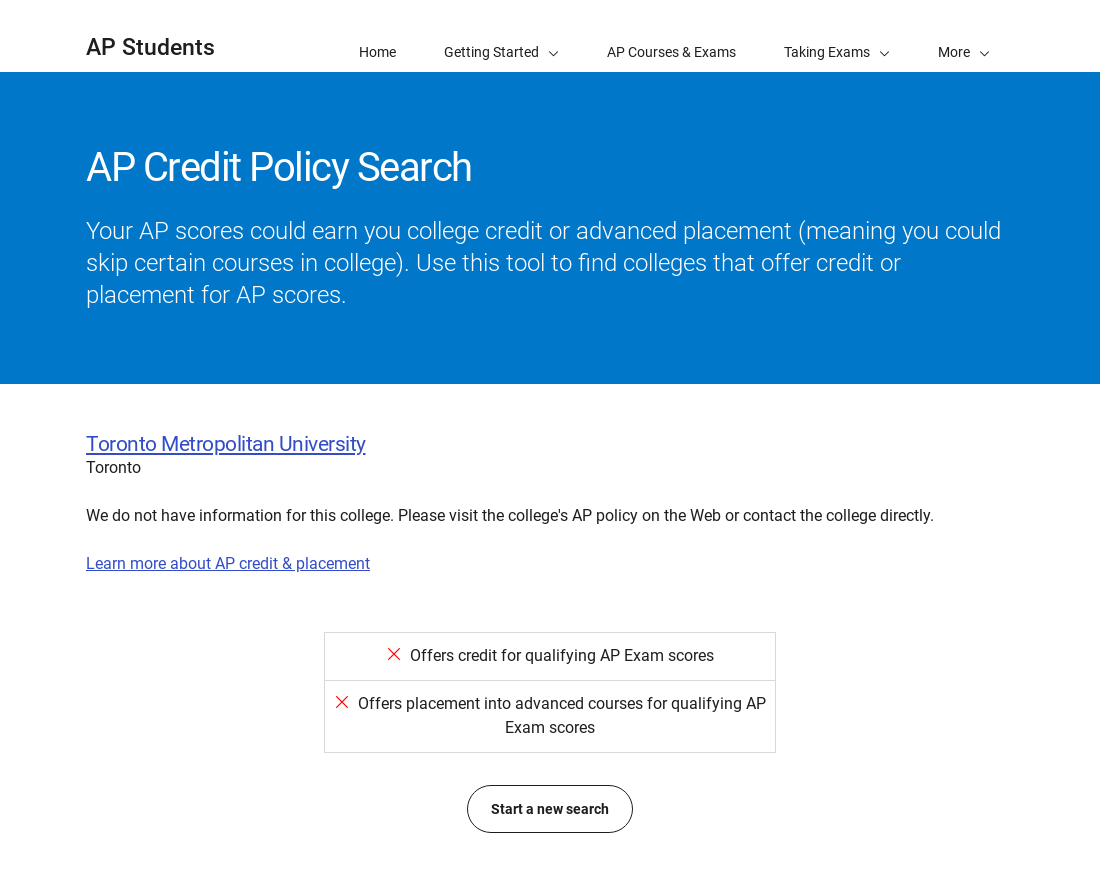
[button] (964, 36)
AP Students (150, 47)
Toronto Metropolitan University (226, 444)
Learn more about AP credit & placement (228, 563)
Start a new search (550, 809)
